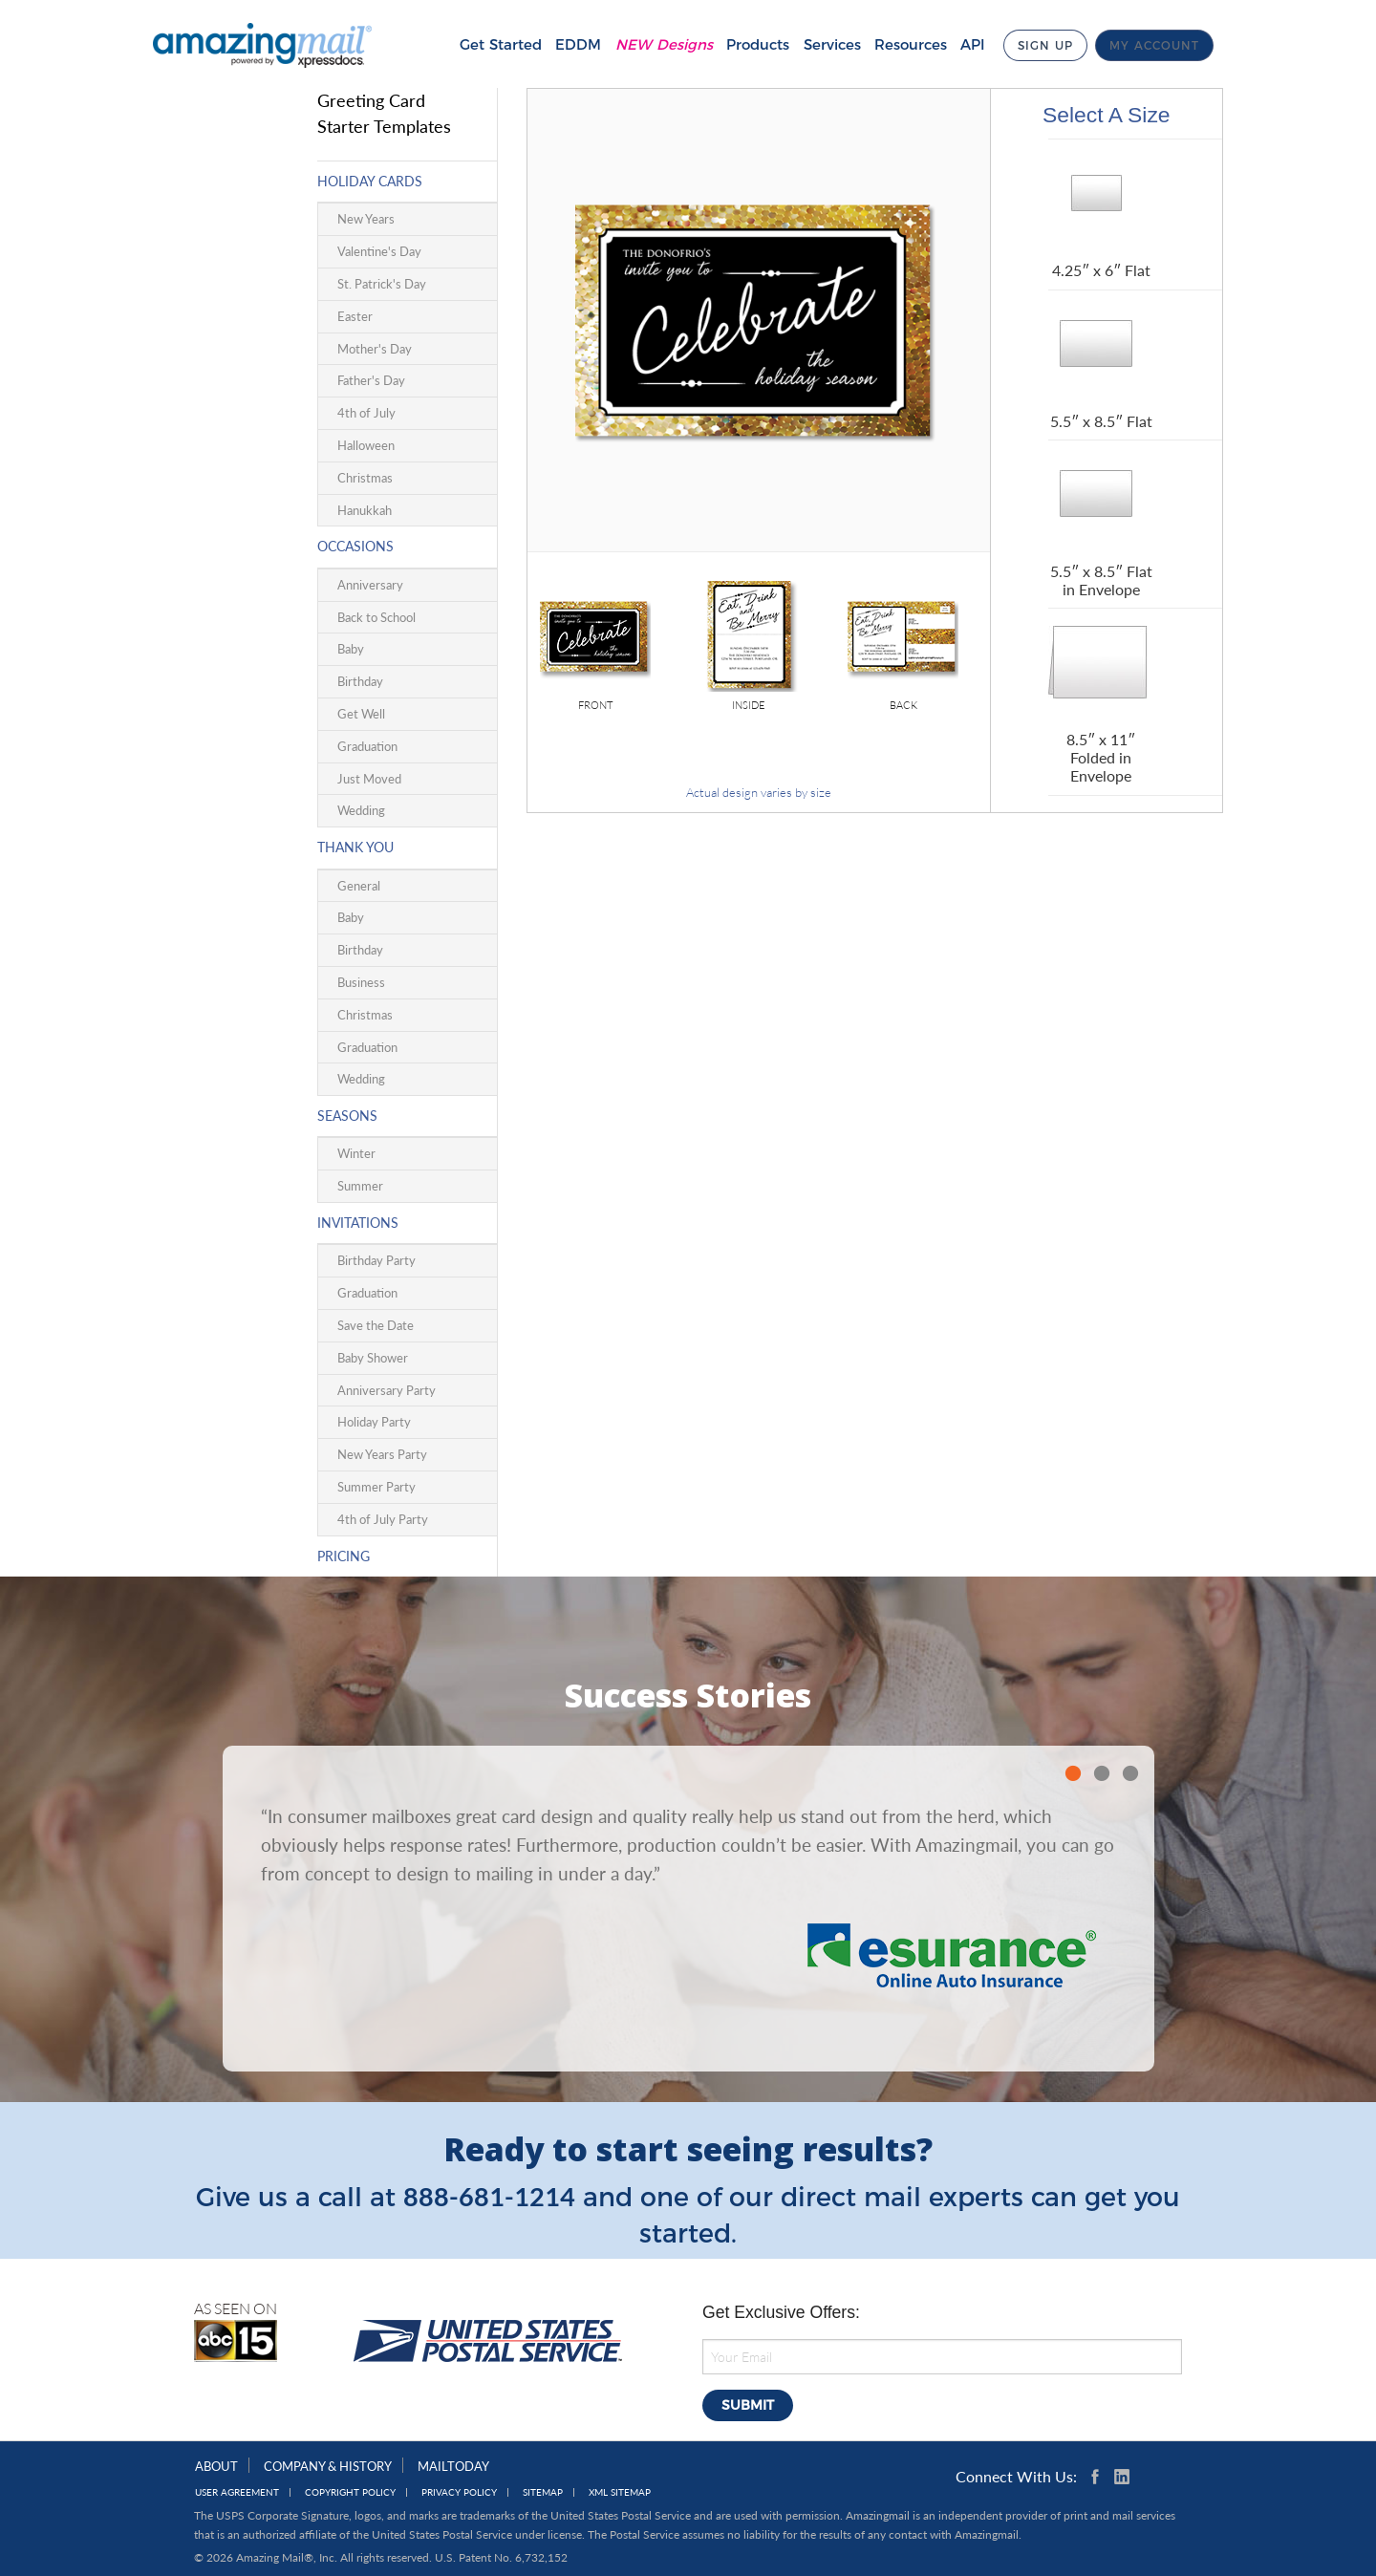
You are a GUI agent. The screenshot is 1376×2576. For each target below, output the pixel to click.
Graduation (367, 746)
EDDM (563, 44)
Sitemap (543, 2492)
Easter (355, 316)
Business (361, 982)
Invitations (357, 1222)
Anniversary (370, 584)
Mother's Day (374, 348)
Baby (350, 648)
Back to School (376, 617)
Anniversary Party (386, 1390)
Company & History (328, 2466)
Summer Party (376, 1486)
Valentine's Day (379, 251)
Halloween (366, 445)
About (216, 2466)
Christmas (365, 477)
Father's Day (371, 380)
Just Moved (369, 778)
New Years (366, 218)
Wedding (361, 810)
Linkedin (1121, 2476)
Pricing (343, 1556)
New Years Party (382, 1454)
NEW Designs (648, 44)
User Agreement (237, 2492)
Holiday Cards (369, 181)
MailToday (453, 2466)
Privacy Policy (459, 2492)
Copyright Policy (350, 2492)
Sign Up (1036, 45)
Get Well (361, 713)
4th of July (366, 412)
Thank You (355, 847)
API (957, 44)
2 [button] (1101, 1773)
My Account (1153, 45)
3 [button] (1130, 1773)
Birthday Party (376, 1260)
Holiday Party (374, 1421)
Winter (356, 1153)
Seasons (347, 1115)
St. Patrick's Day (381, 283)
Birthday (360, 681)
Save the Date (375, 1325)
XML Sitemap (620, 2492)
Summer (360, 1185)
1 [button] (1073, 1773)
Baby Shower (372, 1357)
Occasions (355, 546)
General (358, 885)
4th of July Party (382, 1519)
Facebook (1098, 2476)
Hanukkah (364, 510)
